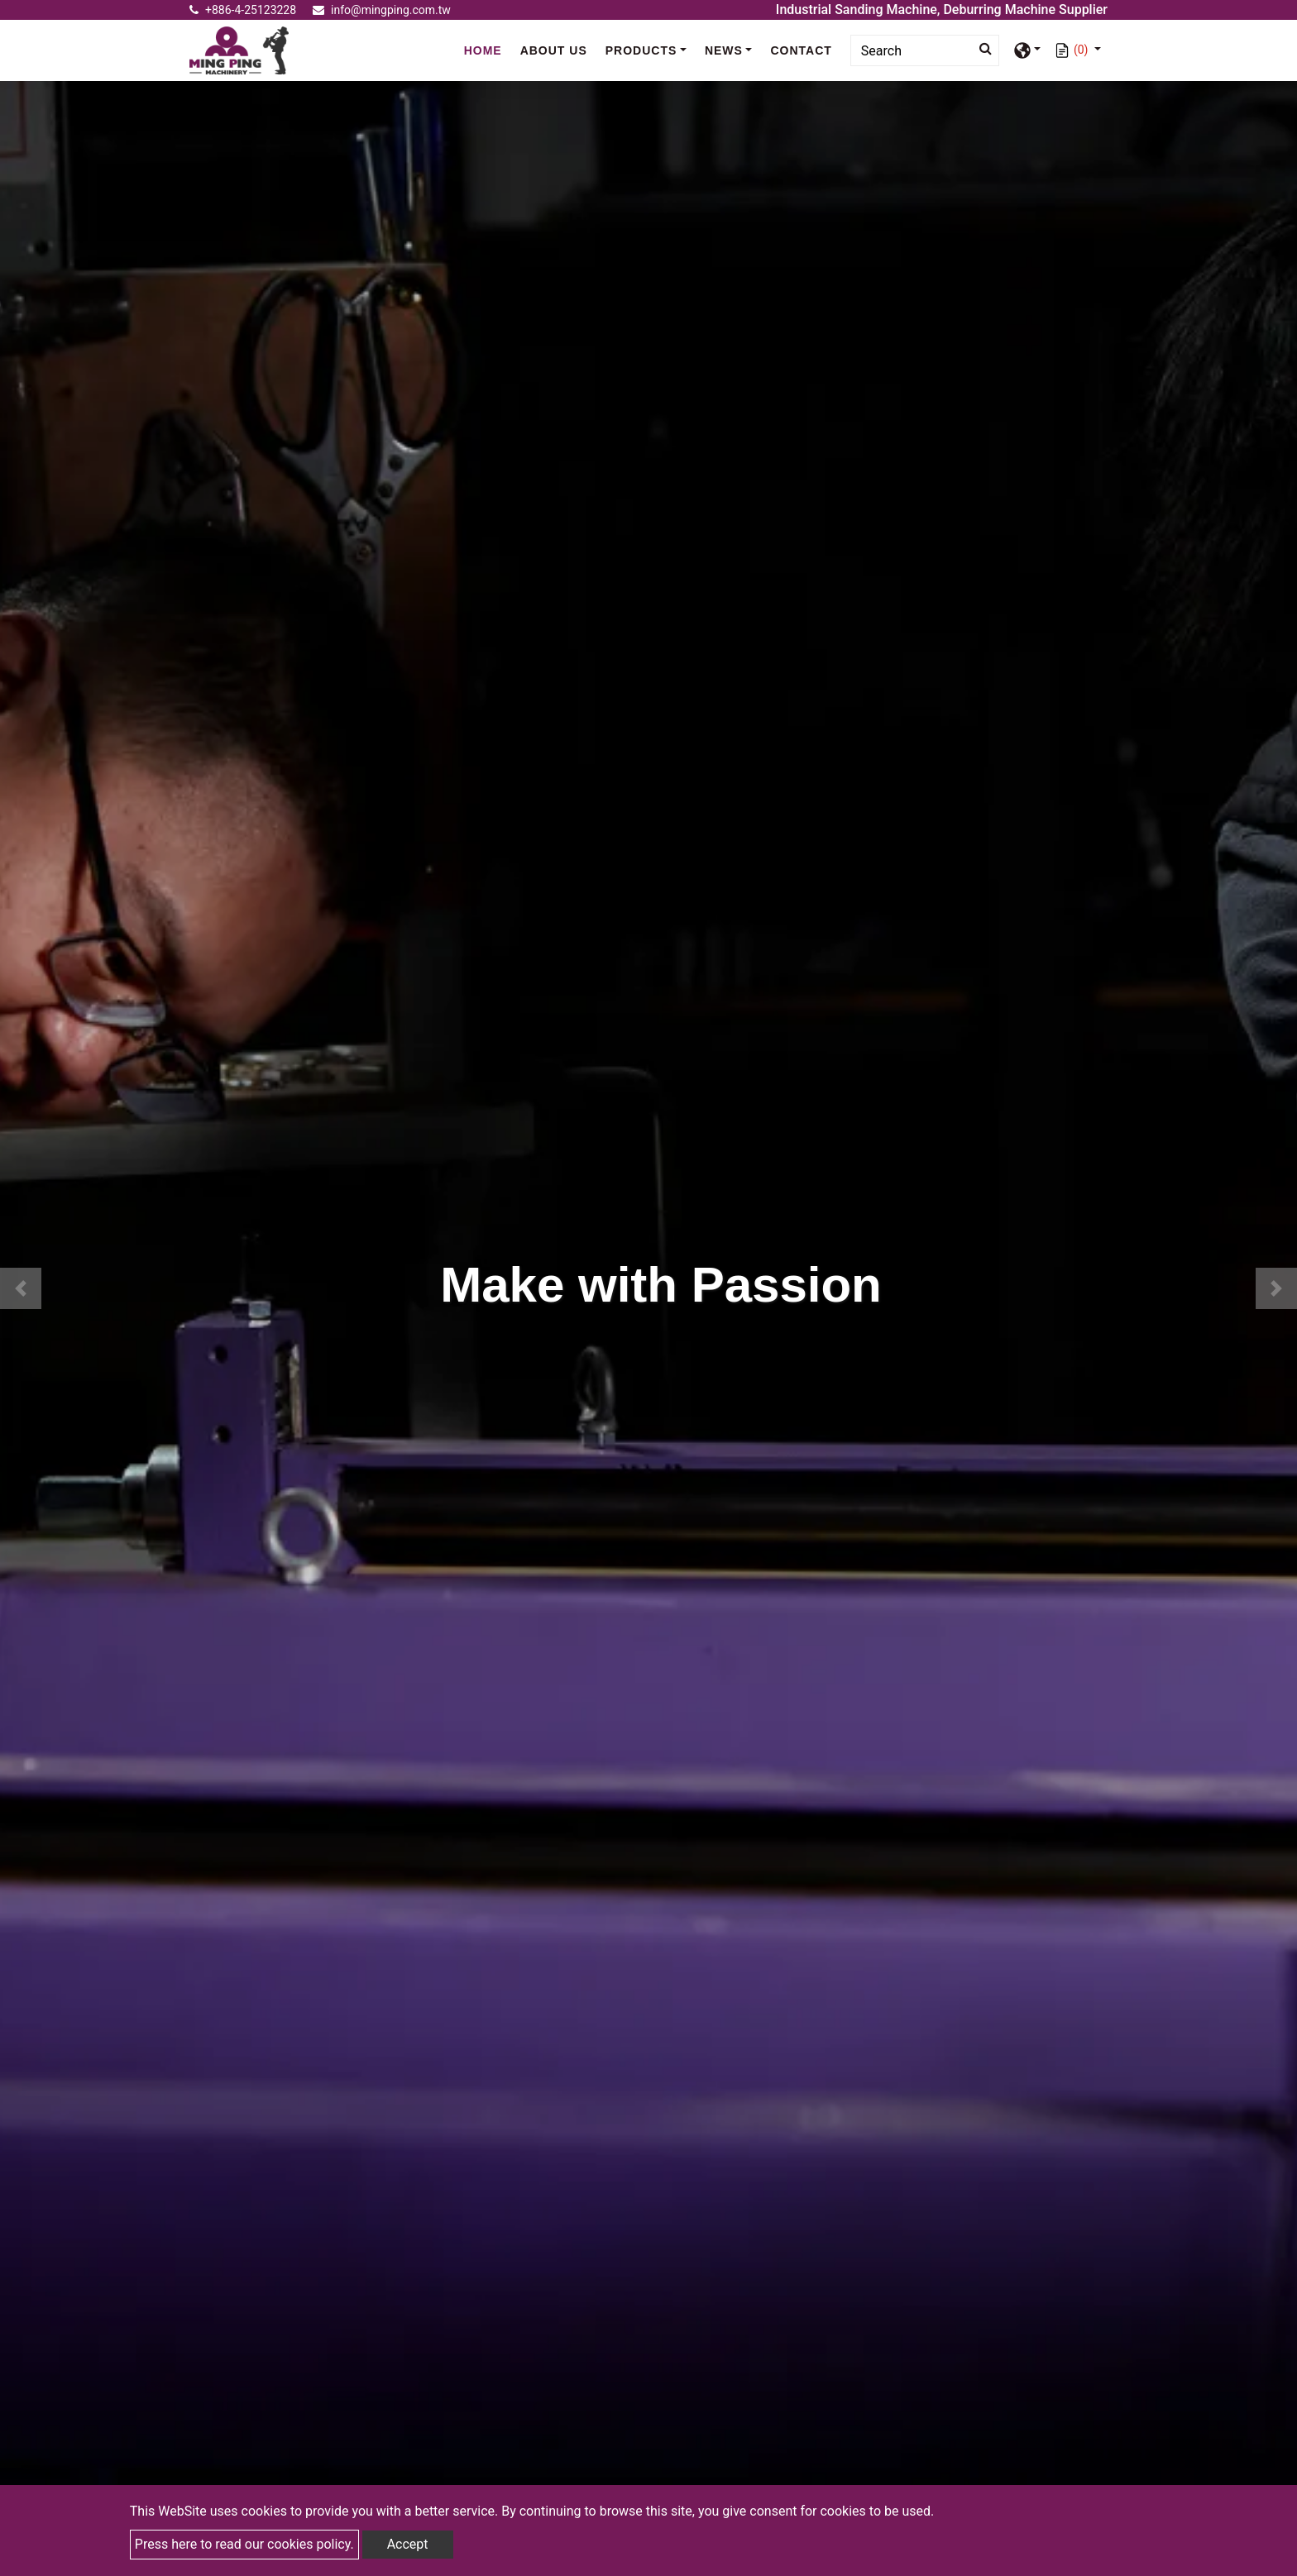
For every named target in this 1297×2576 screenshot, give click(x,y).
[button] (20, 1288)
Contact (800, 50)
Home (487, 49)
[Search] (924, 50)
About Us (553, 50)
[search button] (980, 49)
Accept (407, 2544)
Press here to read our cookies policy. (244, 2544)
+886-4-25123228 (242, 10)
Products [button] (641, 50)
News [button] (724, 50)
